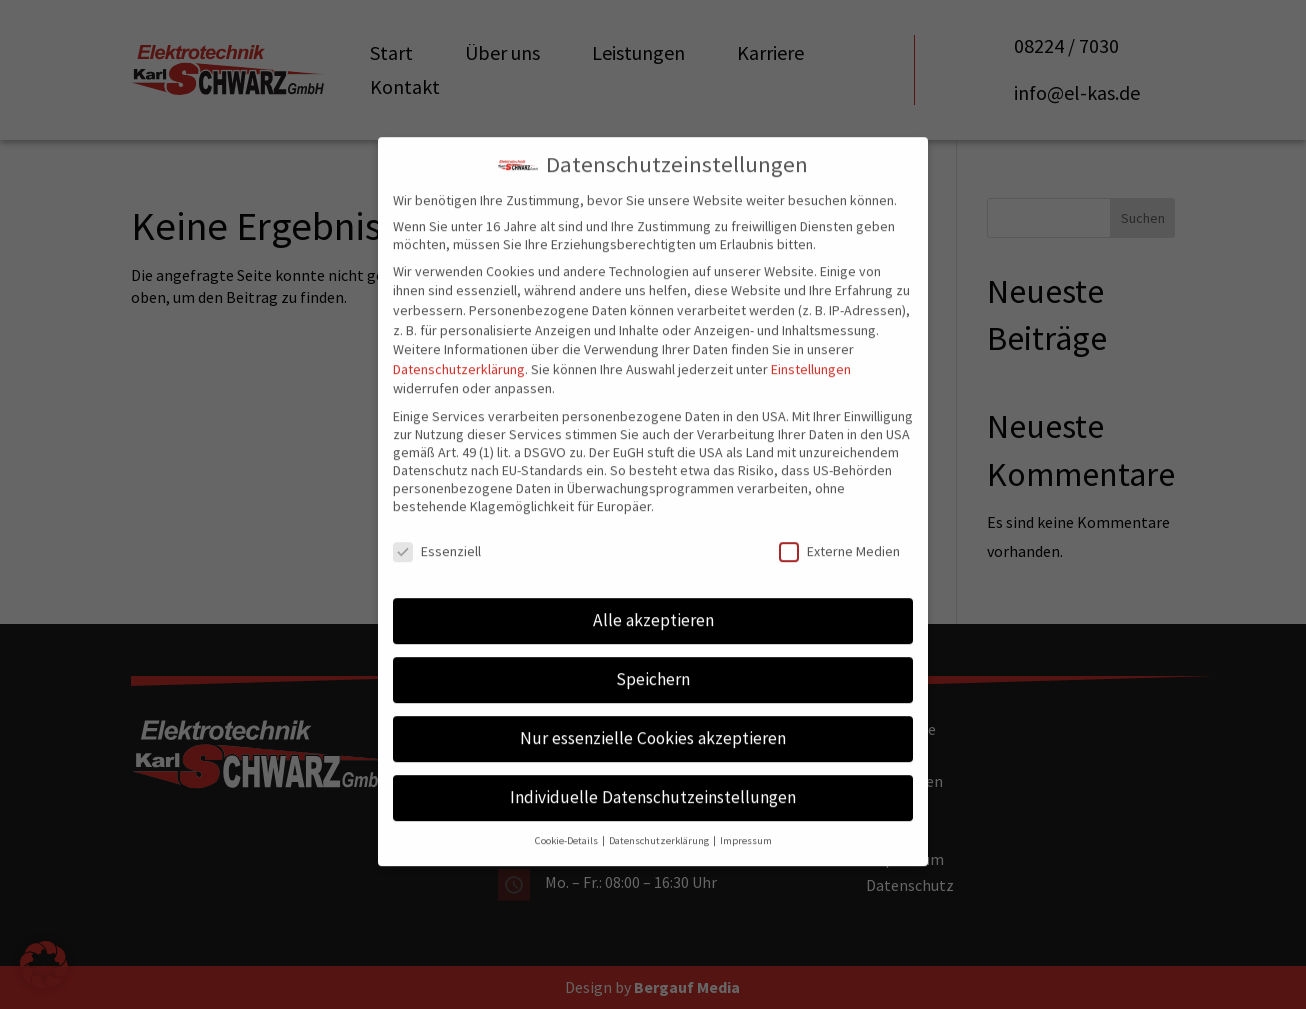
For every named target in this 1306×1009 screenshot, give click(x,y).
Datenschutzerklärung (459, 339)
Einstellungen (811, 339)
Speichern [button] (653, 649)
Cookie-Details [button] (567, 810)
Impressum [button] (746, 810)
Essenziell (437, 520)
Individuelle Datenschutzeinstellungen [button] (653, 767)
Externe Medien (839, 520)
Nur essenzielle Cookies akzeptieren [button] (653, 708)
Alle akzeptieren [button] (653, 590)
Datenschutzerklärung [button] (660, 810)
